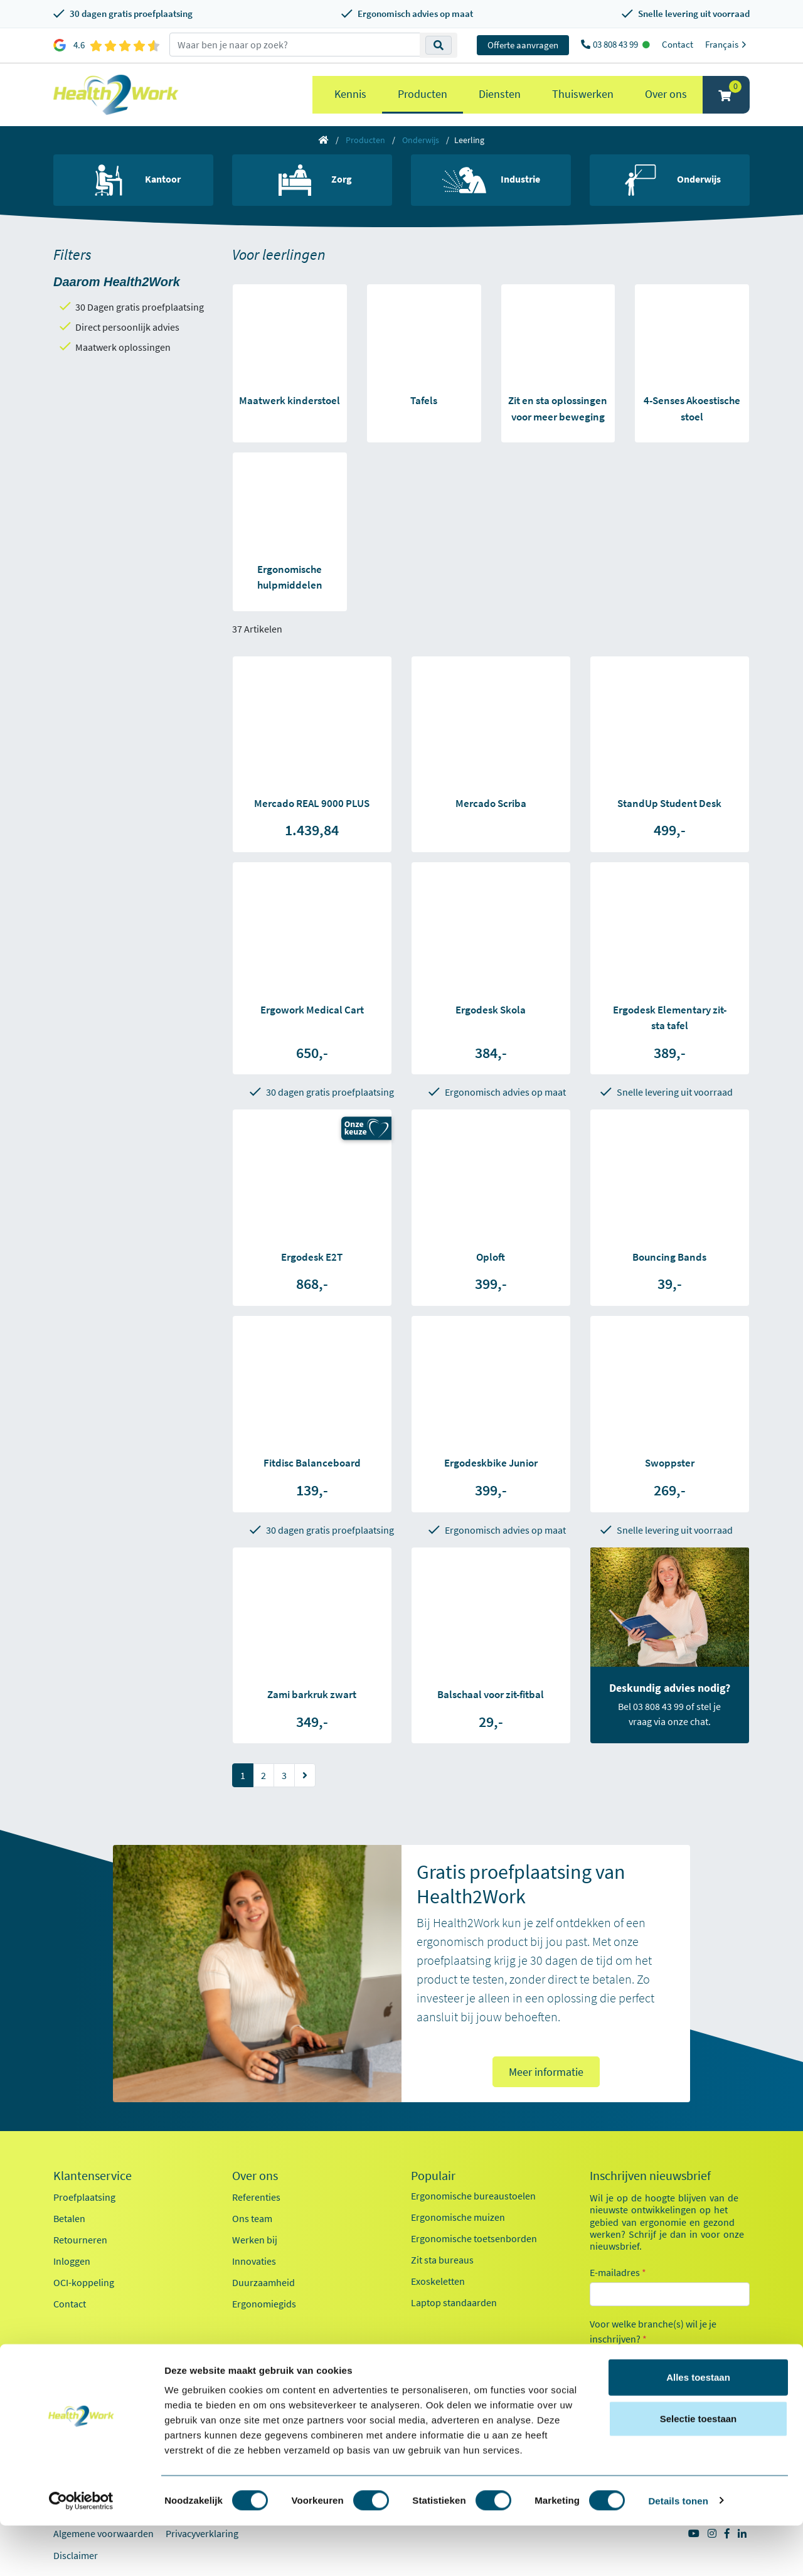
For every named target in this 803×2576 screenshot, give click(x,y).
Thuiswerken (583, 94)
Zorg (615, 2381)
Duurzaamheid (263, 2282)
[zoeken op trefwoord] (294, 44)
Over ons (666, 94)
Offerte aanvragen (522, 45)
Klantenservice (92, 2175)
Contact (677, 44)
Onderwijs (420, 140)
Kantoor (622, 2359)
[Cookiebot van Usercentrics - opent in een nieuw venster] (81, 2551)
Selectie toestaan (698, 2469)
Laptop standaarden (454, 2302)
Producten (422, 94)
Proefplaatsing (84, 2197)
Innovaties (254, 2261)
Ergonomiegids (264, 2303)
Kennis (350, 94)
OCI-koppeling (83, 2282)
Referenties (256, 2197)
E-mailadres (618, 2272)
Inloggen (71, 2261)
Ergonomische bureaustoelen (473, 2195)
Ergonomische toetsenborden (474, 2238)
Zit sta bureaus (442, 2259)
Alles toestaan (698, 2427)
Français (727, 44)
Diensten (500, 94)
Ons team (252, 2218)
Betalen (69, 2218)
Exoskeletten (438, 2281)
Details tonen (678, 2551)
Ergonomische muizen (458, 2217)
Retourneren (80, 2239)
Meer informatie (546, 2072)
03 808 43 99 (616, 44)
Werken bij (254, 2239)
